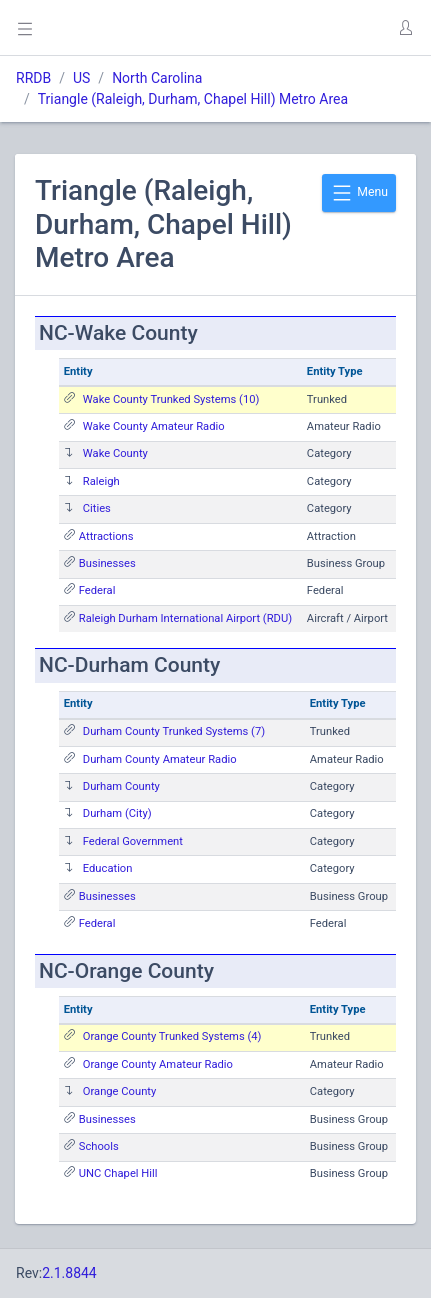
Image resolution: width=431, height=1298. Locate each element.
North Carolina (157, 78)
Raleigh (101, 481)
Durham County (121, 786)
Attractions (106, 536)
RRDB (33, 78)
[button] (405, 28)
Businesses (107, 563)
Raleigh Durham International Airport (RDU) (185, 618)
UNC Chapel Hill (118, 1173)
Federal (97, 590)
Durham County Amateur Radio (160, 759)
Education (108, 868)
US (81, 78)
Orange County (119, 1091)
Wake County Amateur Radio (154, 426)
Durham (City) (117, 813)
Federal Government (133, 841)
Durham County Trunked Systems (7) (174, 731)
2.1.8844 (69, 1273)
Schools (99, 1146)
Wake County (115, 453)
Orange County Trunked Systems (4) (172, 1036)
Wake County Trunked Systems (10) (171, 399)
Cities (97, 508)
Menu (359, 193)
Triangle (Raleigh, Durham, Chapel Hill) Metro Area (193, 99)
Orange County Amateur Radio (158, 1064)
